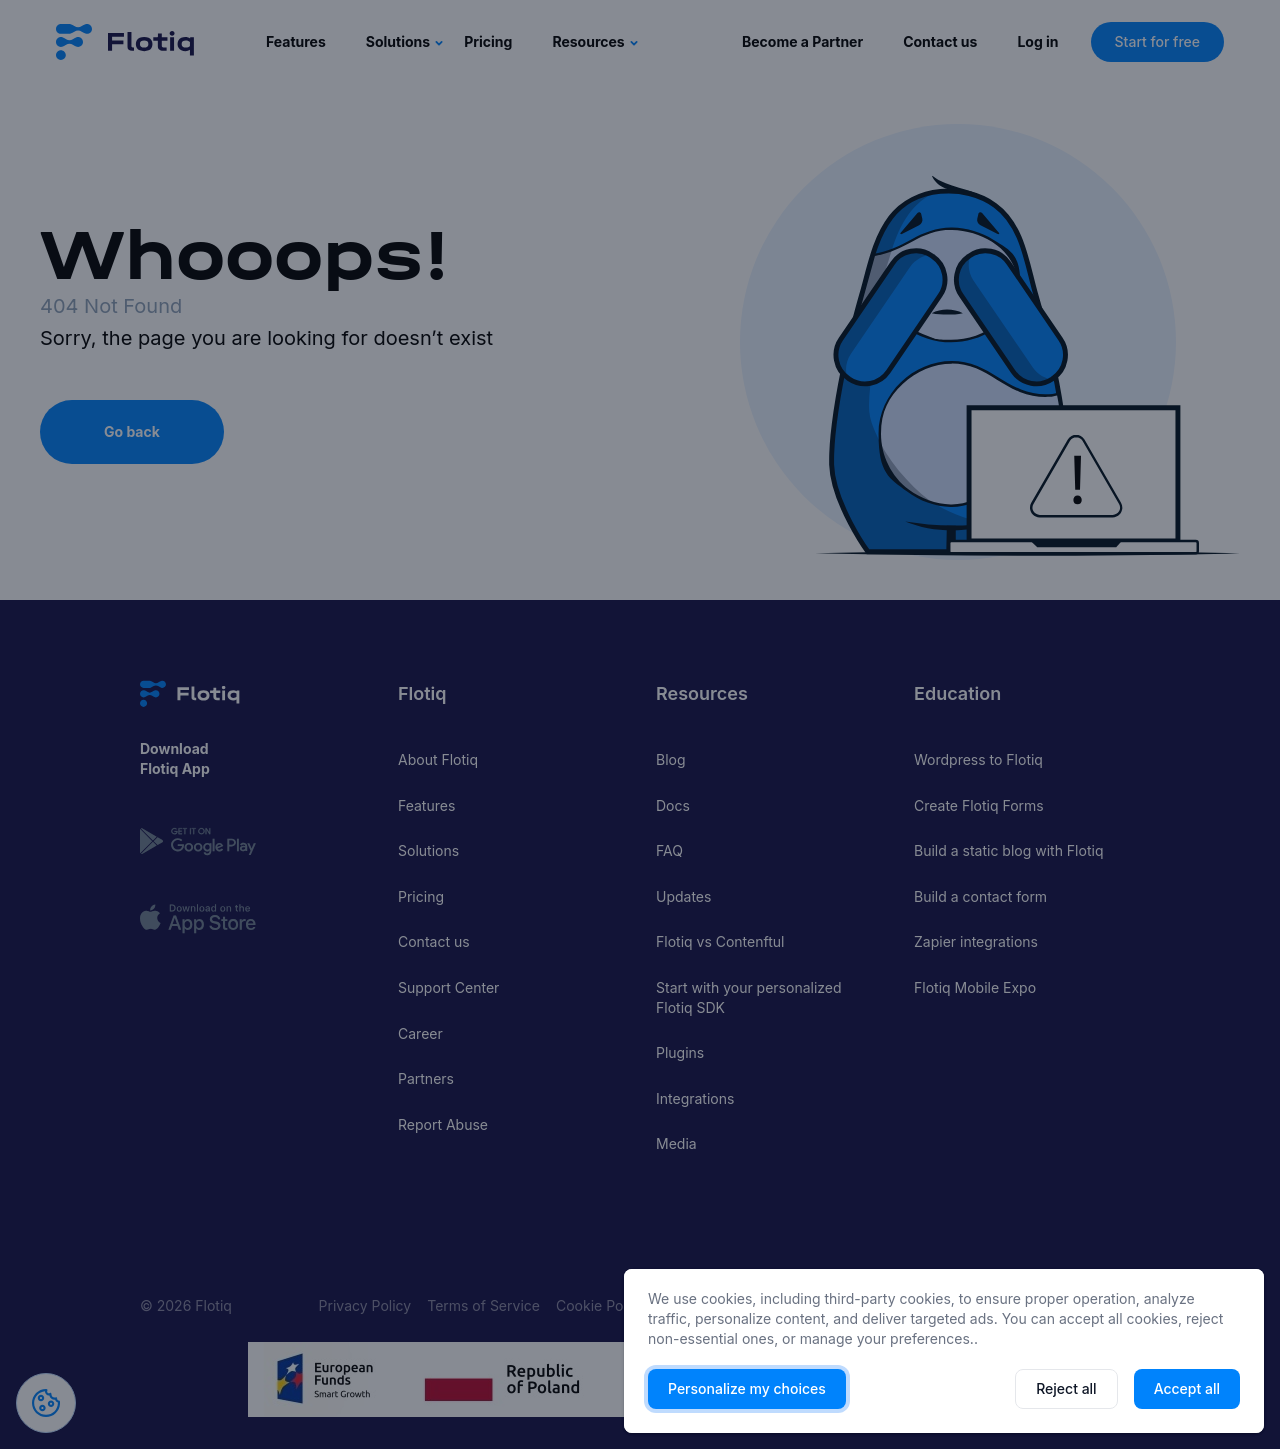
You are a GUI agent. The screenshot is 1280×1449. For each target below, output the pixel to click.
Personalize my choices (747, 1388)
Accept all (1187, 1388)
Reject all (1066, 1388)
